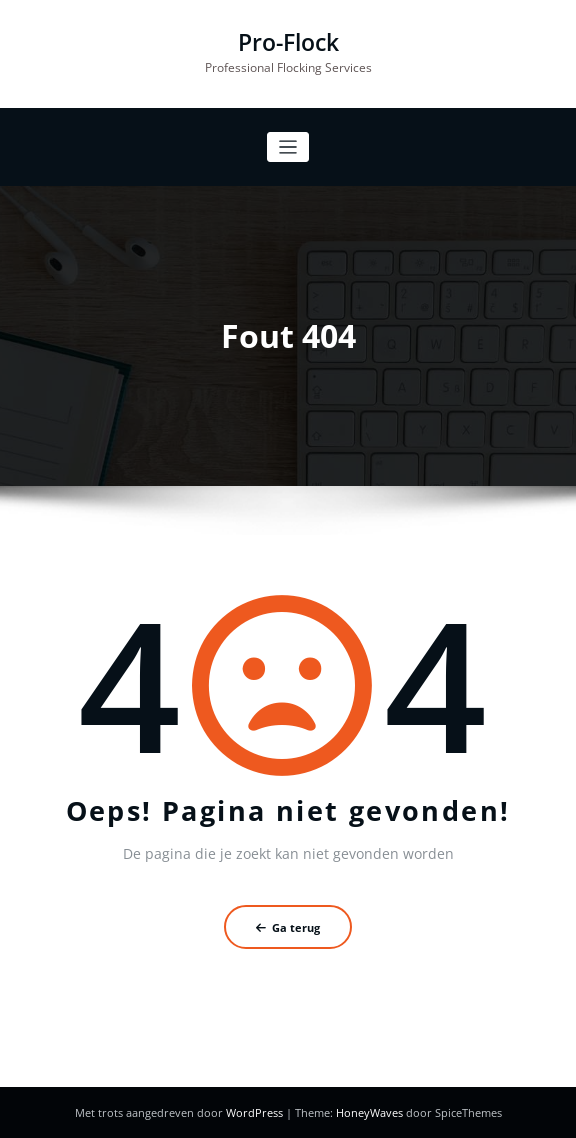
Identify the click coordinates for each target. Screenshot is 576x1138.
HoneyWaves (369, 1112)
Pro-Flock (288, 42)
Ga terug (288, 927)
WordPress (256, 1112)
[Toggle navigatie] (288, 147)
